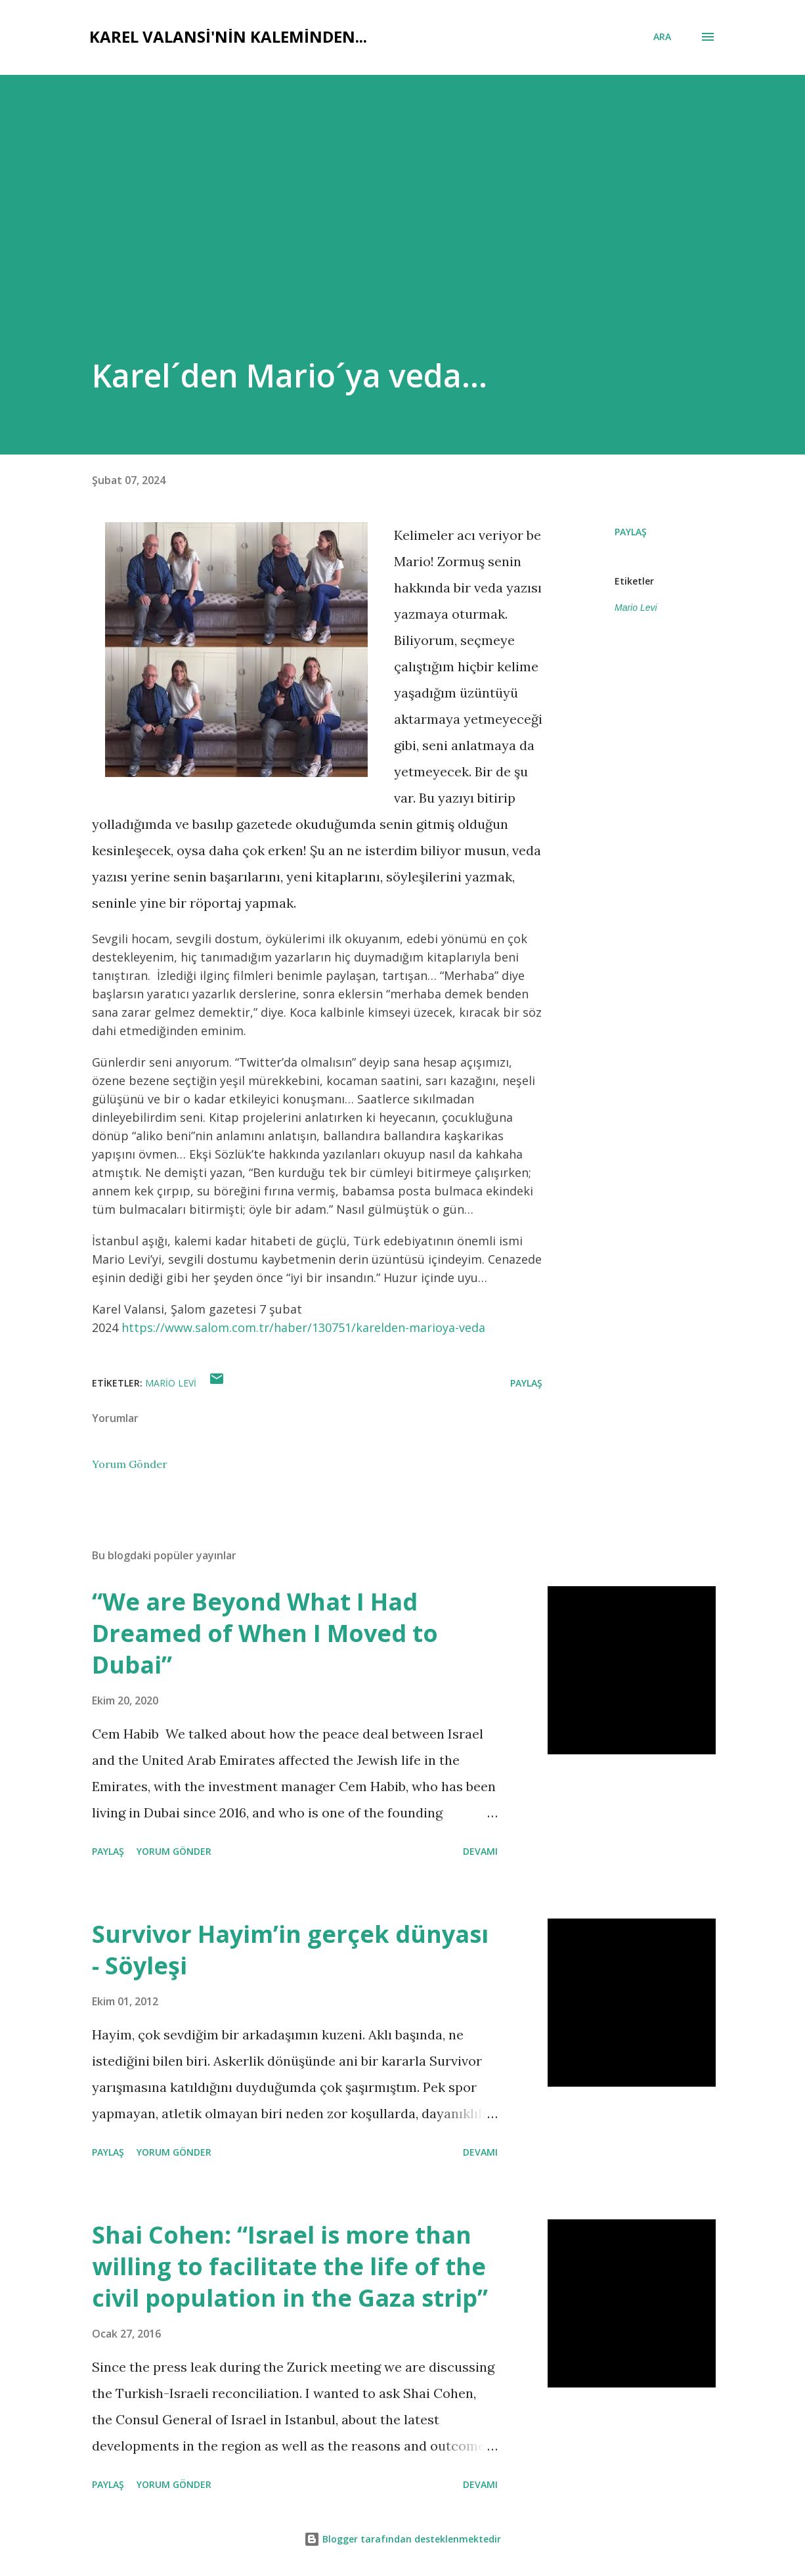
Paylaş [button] (631, 531)
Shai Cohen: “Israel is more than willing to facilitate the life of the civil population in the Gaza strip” (290, 2266)
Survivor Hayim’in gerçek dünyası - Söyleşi (290, 1950)
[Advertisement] (353, 255)
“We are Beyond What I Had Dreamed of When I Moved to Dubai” (265, 1633)
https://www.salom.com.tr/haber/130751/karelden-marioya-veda (303, 1327)
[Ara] (662, 37)
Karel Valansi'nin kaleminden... (228, 36)
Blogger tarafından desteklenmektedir (402, 2539)
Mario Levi (636, 607)
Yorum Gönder (129, 1464)
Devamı (480, 1851)
